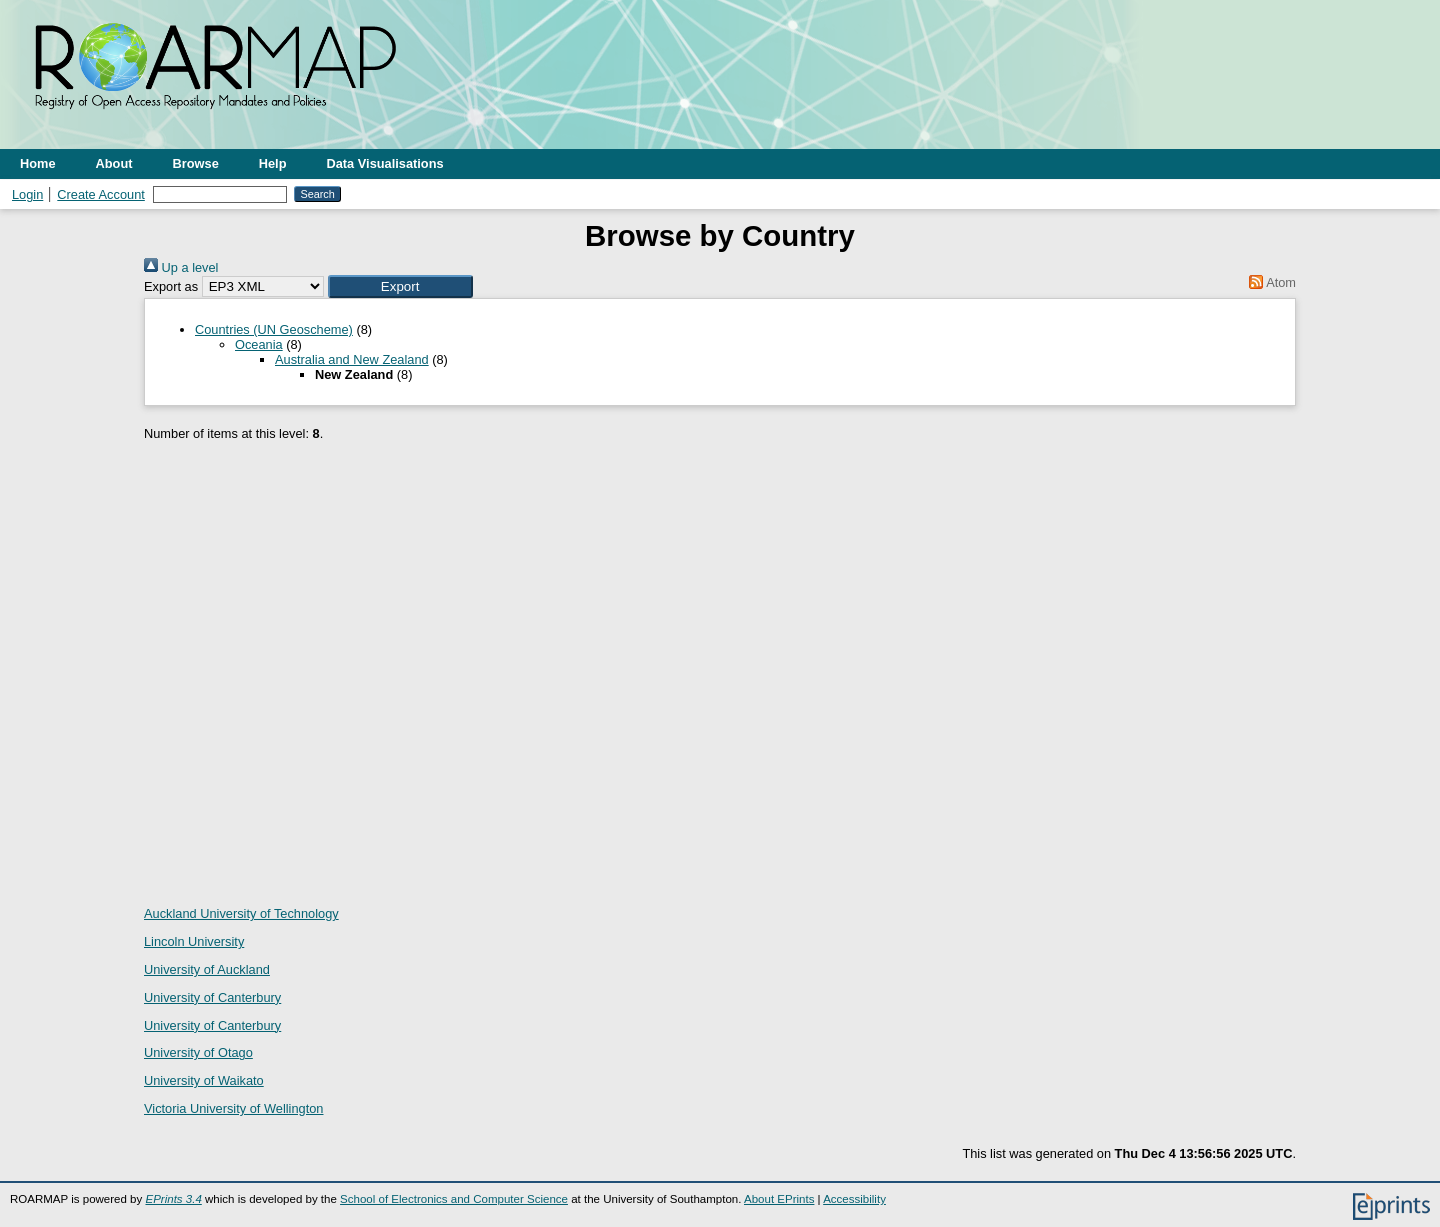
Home (38, 163)
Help (273, 163)
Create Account (101, 194)
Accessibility (854, 1199)
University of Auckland (207, 969)
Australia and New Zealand (352, 359)
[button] (400, 286)
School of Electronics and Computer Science (454, 1199)
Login (27, 194)
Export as (171, 286)
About (114, 163)
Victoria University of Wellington (233, 1108)
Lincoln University (194, 941)
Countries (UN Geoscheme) (274, 329)
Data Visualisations (385, 163)
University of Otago (198, 1052)
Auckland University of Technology (241, 913)
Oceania (259, 344)
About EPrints (779, 1199)
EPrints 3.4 (173, 1199)
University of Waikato (204, 1080)
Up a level (181, 267)
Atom (1269, 282)
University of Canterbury (212, 997)
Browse (196, 163)
